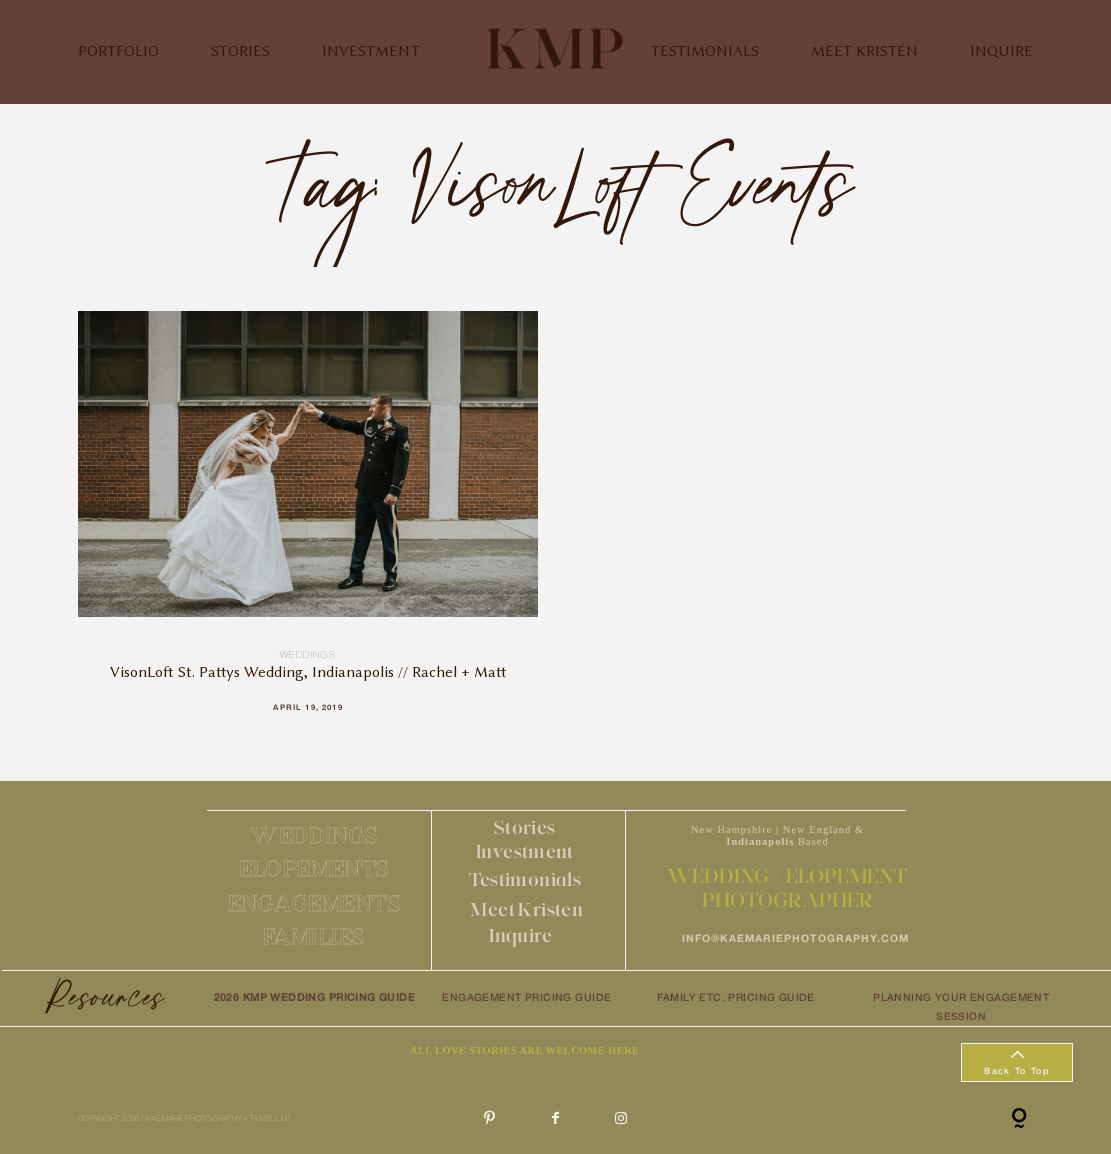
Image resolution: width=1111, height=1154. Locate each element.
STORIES (240, 51)
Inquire (520, 935)
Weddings (308, 655)
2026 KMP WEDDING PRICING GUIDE (315, 998)
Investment (525, 851)
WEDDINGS (314, 835)
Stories (525, 827)
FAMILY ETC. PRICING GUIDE (735, 998)
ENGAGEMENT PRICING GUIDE (526, 998)
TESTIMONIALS (705, 51)
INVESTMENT (371, 51)
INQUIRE (1001, 51)
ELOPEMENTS (314, 868)
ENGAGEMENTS (314, 903)
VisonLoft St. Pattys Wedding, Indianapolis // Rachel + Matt (308, 524)
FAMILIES (314, 936)
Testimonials (525, 879)
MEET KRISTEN (864, 51)
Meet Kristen (526, 909)
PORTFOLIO (118, 51)
